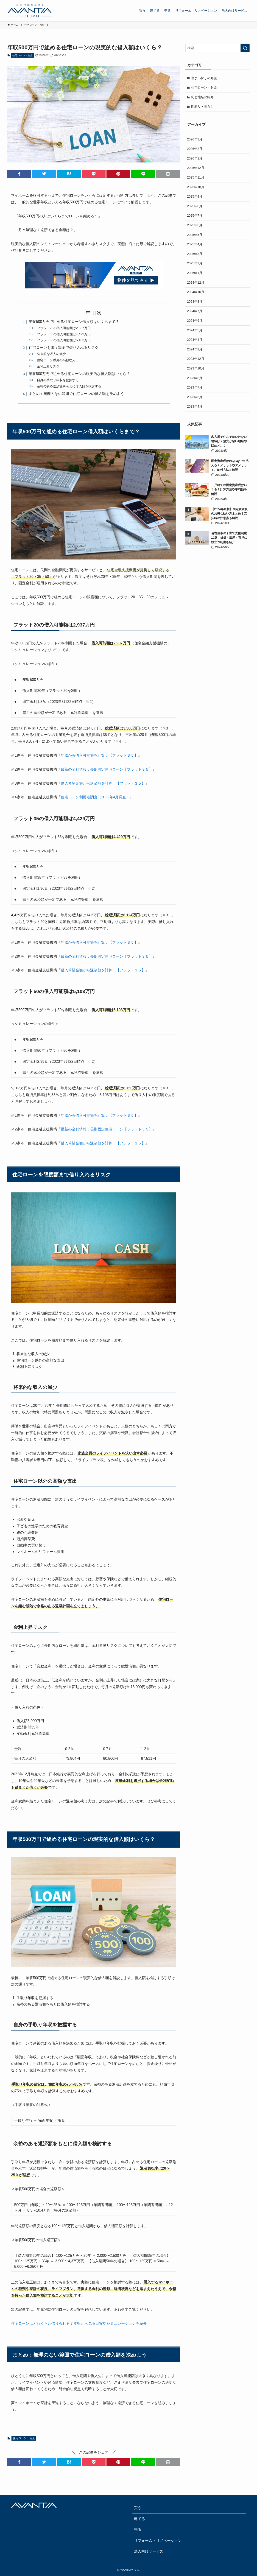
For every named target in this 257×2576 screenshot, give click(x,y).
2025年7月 (194, 215)
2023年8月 (194, 378)
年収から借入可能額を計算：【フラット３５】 (99, 755)
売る (137, 2529)
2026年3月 (194, 139)
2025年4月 (194, 244)
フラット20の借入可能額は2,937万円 (64, 328)
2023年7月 (194, 387)
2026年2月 (194, 149)
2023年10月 (195, 368)
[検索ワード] (217, 48)
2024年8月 (194, 301)
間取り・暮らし (202, 106)
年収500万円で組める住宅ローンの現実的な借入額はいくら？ (79, 374)
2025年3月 (194, 254)
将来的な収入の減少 (51, 354)
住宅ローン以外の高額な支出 (58, 360)
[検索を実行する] (245, 48)
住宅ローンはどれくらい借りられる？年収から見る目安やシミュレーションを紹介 (79, 2323)
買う (137, 2508)
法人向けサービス (148, 2551)
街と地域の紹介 (202, 97)
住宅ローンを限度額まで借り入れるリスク (63, 348)
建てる (139, 2519)
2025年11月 (195, 177)
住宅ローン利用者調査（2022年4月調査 (93, 797)
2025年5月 (194, 235)
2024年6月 (194, 320)
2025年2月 (194, 263)
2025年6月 (194, 225)
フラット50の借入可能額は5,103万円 (64, 340)
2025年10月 (195, 187)
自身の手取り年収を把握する (58, 380)
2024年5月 (194, 330)
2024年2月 (194, 349)
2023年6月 (194, 397)
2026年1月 (194, 158)
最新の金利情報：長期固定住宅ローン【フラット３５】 (107, 769)
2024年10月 (195, 292)
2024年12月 (195, 282)
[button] (19, 174)
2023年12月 (195, 359)
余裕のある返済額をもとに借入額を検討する (69, 386)
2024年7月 (194, 311)
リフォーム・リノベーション (158, 2540)
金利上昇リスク (48, 366)
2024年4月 (194, 339)
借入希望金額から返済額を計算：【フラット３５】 (103, 783)
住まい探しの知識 (204, 78)
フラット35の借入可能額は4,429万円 (64, 334)
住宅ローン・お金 (22, 55)
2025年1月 (194, 273)
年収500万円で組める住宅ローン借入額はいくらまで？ (74, 322)
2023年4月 (194, 406)
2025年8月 (194, 206)
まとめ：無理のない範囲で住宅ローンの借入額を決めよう (76, 394)
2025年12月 (195, 168)
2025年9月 (194, 196)
